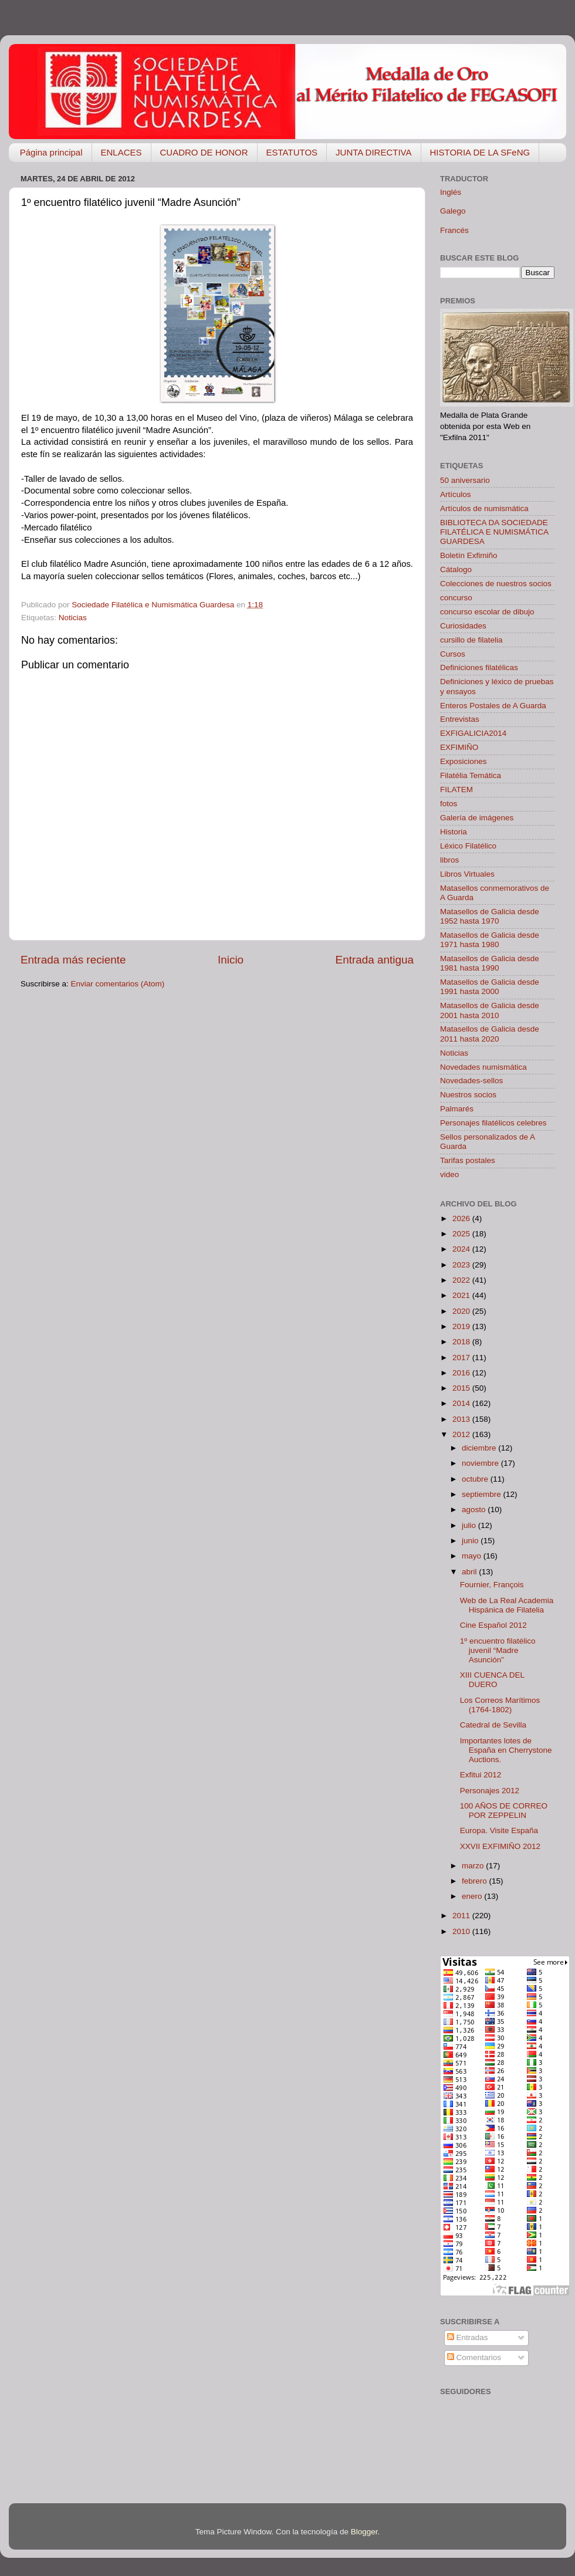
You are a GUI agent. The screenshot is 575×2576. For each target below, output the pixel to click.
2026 (462, 1218)
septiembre (482, 1494)
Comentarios (474, 2357)
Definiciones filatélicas (479, 667)
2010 (462, 1931)
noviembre (481, 1463)
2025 (462, 1233)
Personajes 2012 (489, 1790)
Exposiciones (463, 761)
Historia (453, 831)
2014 (462, 1403)
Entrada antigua (375, 960)
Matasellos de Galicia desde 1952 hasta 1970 (489, 916)
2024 (462, 1249)
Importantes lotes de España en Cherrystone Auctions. (506, 1750)
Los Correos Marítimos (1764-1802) (500, 1705)
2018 (462, 1341)
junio (471, 1540)
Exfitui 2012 (481, 1774)
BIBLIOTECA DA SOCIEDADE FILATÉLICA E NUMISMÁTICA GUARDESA (494, 532)
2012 (462, 1434)
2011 (462, 1915)
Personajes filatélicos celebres (493, 1122)
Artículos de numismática (484, 508)
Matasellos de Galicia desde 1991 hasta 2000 (489, 987)
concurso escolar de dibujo (487, 611)
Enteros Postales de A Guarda (493, 705)
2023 (462, 1264)
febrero (475, 1881)
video (449, 1174)
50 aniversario (465, 480)
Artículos (455, 494)
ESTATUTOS (292, 152)
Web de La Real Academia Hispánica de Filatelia (507, 1605)
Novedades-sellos (471, 1080)
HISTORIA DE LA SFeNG (480, 152)
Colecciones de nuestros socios (496, 583)
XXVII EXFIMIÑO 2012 (500, 1846)
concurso (456, 597)
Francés (454, 230)
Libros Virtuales (467, 874)
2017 (462, 1357)
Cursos (452, 654)
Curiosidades (463, 625)
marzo (474, 1865)
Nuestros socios (468, 1094)
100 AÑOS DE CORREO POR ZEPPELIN (503, 1810)
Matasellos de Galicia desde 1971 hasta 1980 (489, 940)
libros (449, 860)
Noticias (73, 617)
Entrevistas (459, 719)
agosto (475, 1509)
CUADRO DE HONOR (204, 152)
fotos (448, 803)
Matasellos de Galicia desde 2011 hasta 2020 (489, 1034)
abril (470, 1571)
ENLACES (121, 152)
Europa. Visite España (499, 1830)
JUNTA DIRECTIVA (373, 152)
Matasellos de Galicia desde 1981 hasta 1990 (489, 963)
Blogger (364, 2531)
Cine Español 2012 (493, 1625)
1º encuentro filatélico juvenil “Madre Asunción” (498, 1650)
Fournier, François (492, 1584)
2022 (462, 1280)
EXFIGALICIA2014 (473, 733)
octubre (476, 1479)
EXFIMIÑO (459, 747)
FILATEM (456, 789)
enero (473, 1896)
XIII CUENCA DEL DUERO (492, 1680)
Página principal (51, 152)
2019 (462, 1326)
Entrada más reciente (73, 960)
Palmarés (456, 1108)
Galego (453, 211)
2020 (462, 1311)
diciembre (480, 1447)
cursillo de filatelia (471, 639)
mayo (472, 1555)
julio (470, 1525)
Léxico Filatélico (468, 845)
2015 (462, 1388)
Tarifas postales (467, 1160)
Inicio (230, 960)
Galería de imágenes (476, 817)
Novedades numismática (483, 1067)
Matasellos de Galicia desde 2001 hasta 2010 (489, 1010)
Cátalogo (456, 569)
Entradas (467, 2337)
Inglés (450, 192)
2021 (462, 1295)
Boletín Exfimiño (469, 555)
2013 (462, 1419)
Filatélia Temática (470, 775)
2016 (462, 1372)
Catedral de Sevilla (493, 1724)
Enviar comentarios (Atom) (118, 983)
